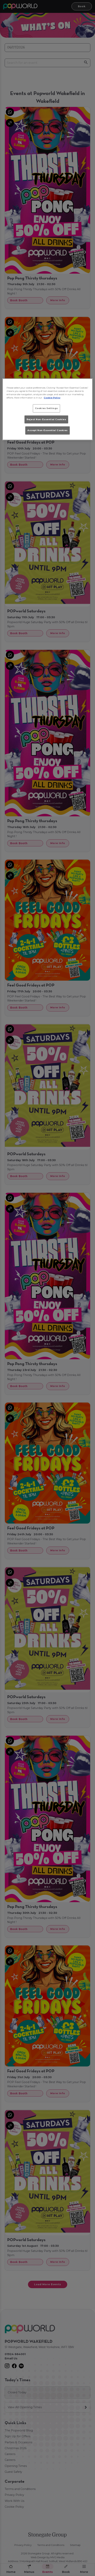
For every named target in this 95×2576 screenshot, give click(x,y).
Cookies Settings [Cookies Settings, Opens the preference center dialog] (46, 408)
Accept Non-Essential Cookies (47, 430)
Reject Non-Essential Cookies (46, 419)
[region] (47, 409)
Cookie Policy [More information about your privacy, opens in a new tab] (52, 397)
